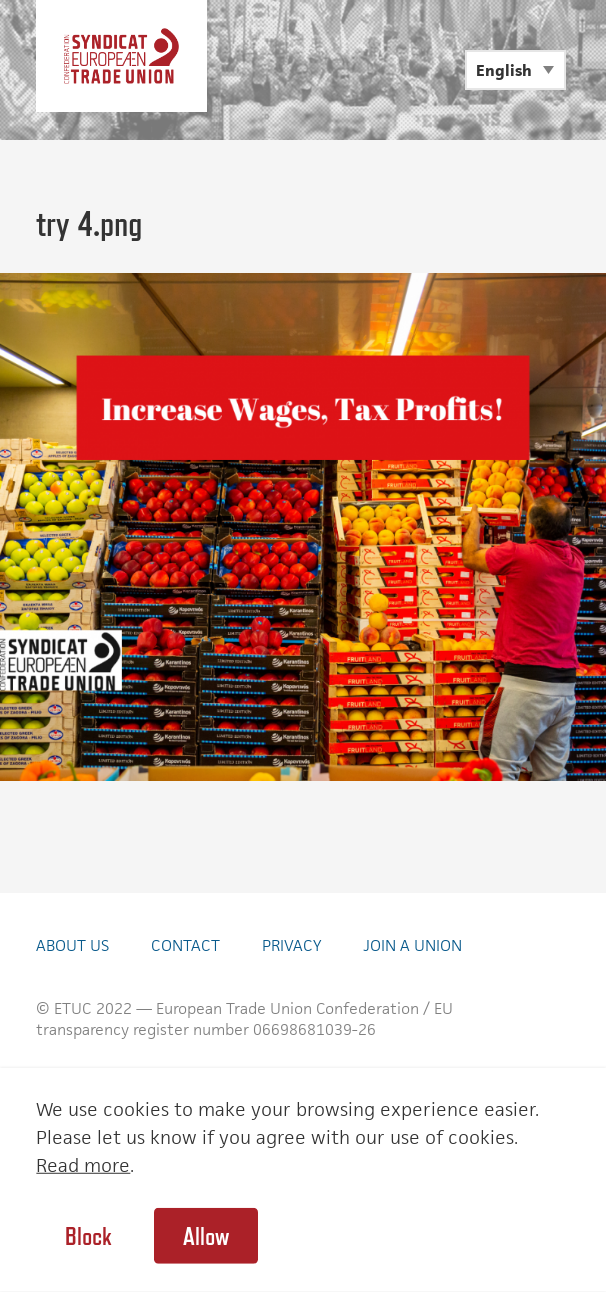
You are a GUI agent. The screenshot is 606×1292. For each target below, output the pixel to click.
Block (88, 1236)
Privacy (291, 945)
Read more (83, 1165)
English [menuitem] (504, 70)
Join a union (412, 945)
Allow (206, 1236)
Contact (185, 945)
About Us (72, 945)
